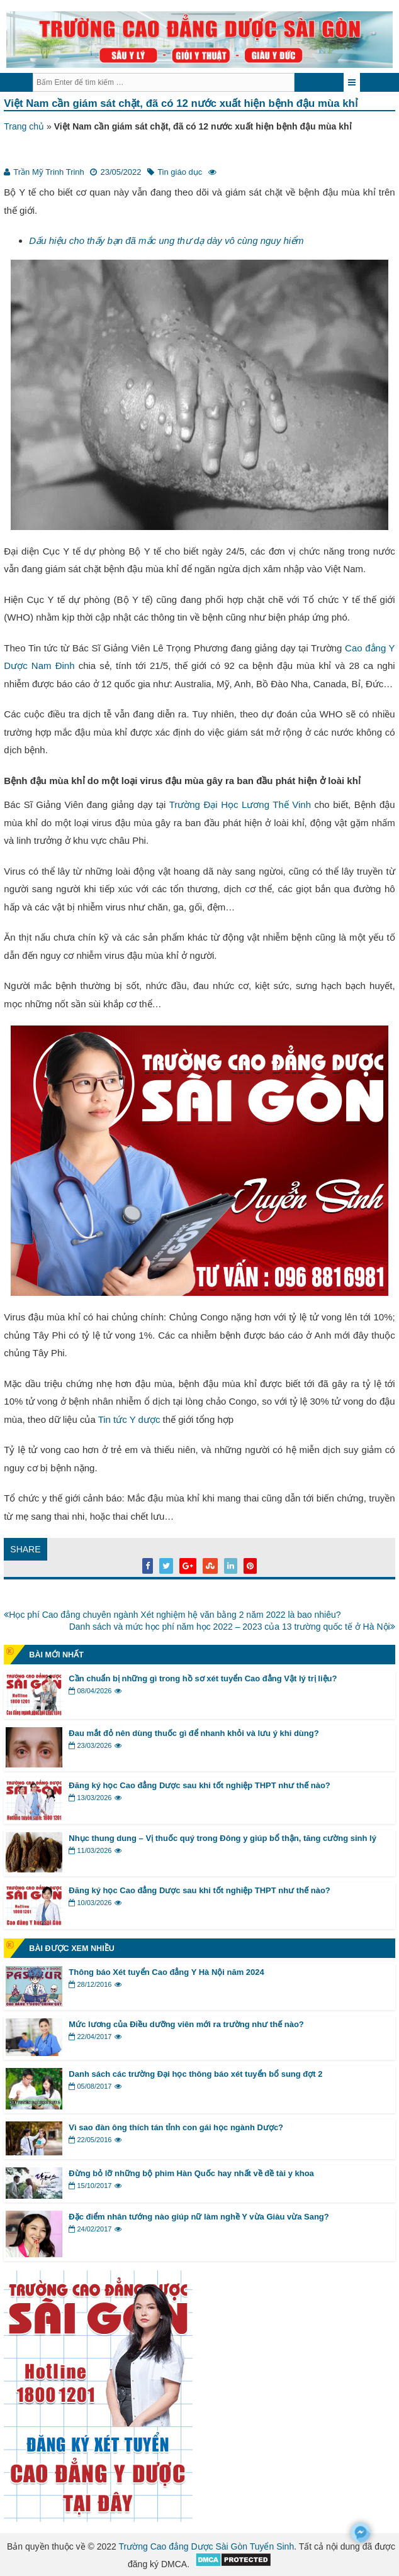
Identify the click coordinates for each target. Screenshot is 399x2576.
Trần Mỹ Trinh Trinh (48, 172)
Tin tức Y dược (129, 1419)
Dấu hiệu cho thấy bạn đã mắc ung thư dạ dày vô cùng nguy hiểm (166, 240)
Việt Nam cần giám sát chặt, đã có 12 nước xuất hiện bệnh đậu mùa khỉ (180, 103)
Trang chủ (24, 126)
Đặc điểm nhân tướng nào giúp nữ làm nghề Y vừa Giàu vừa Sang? (199, 2216)
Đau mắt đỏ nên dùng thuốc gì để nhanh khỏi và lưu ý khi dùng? (193, 1733)
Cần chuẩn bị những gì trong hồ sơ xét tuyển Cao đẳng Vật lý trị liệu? (203, 1678)
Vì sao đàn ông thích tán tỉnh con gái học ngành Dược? (176, 2127)
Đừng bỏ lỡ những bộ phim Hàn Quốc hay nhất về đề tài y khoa (191, 2173)
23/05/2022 (120, 172)
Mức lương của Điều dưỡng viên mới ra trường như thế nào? (186, 2024)
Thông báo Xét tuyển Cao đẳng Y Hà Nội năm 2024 (166, 1972)
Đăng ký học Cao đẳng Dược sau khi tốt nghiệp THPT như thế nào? (199, 1785)
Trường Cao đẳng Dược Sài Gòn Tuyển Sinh (206, 2546)
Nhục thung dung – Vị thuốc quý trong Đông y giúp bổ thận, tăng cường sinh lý (222, 1838)
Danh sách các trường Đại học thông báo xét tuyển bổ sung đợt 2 (195, 2074)
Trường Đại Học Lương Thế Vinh (240, 804)
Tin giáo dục (179, 172)
